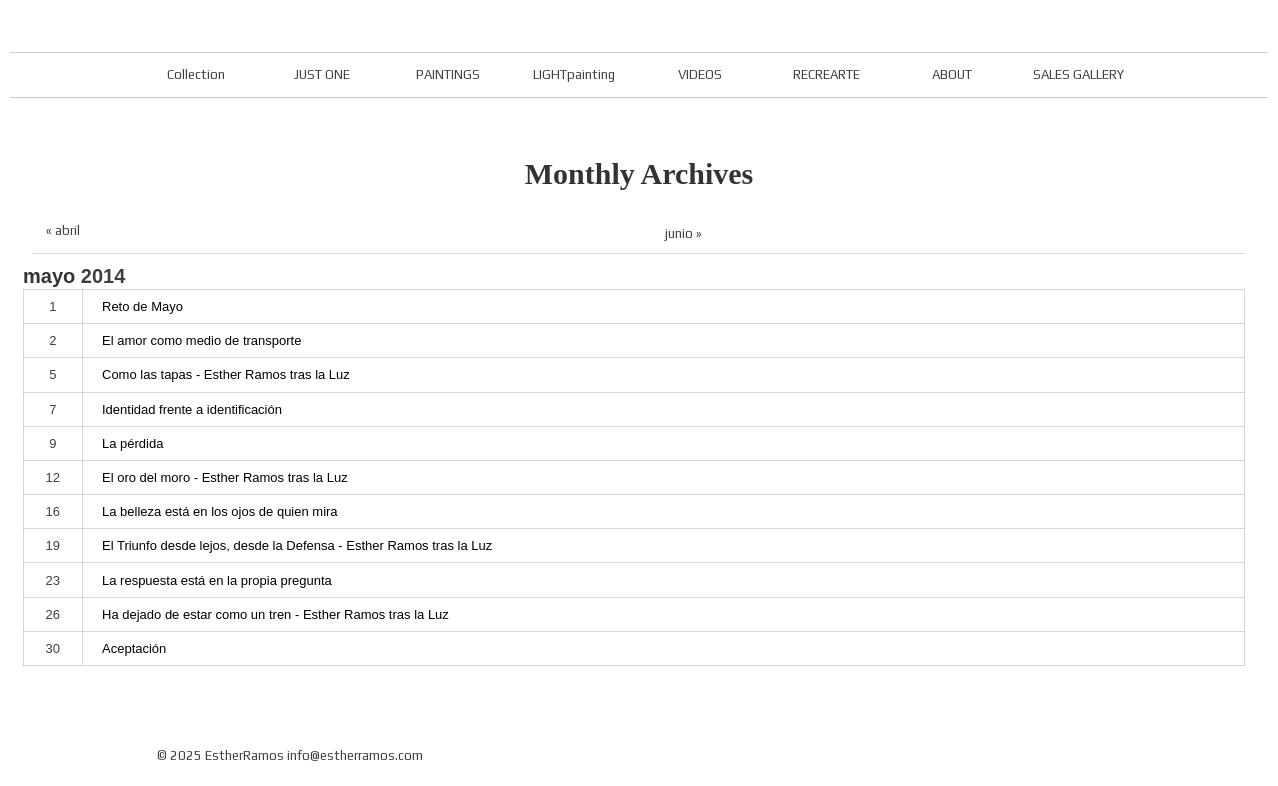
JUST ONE (322, 74)
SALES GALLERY (1078, 74)
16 (53, 511)
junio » (683, 233)
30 (53, 648)
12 (53, 477)
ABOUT (952, 74)
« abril (63, 230)
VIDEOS (700, 74)
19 (53, 545)
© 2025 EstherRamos (220, 755)
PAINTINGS (448, 74)
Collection (196, 74)
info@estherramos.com (355, 755)
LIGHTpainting (574, 74)
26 (53, 614)
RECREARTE (826, 74)
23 (53, 580)
